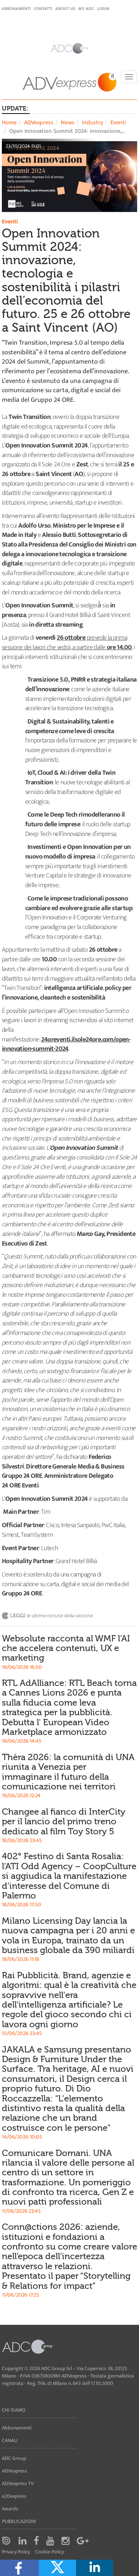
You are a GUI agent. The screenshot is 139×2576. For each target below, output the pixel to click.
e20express (14, 2496)
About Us (65, 8)
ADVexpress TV (18, 2483)
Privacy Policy (16, 2552)
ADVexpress (38, 123)
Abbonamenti (16, 8)
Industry (92, 123)
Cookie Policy (49, 2552)
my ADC (86, 8)
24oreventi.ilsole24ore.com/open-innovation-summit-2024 (66, 1044)
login (103, 8)
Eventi (118, 123)
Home (9, 123)
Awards (10, 2508)
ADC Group (14, 2458)
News (68, 123)
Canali (10, 2440)
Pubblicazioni (19, 2521)
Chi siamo (14, 2410)
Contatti (43, 8)
